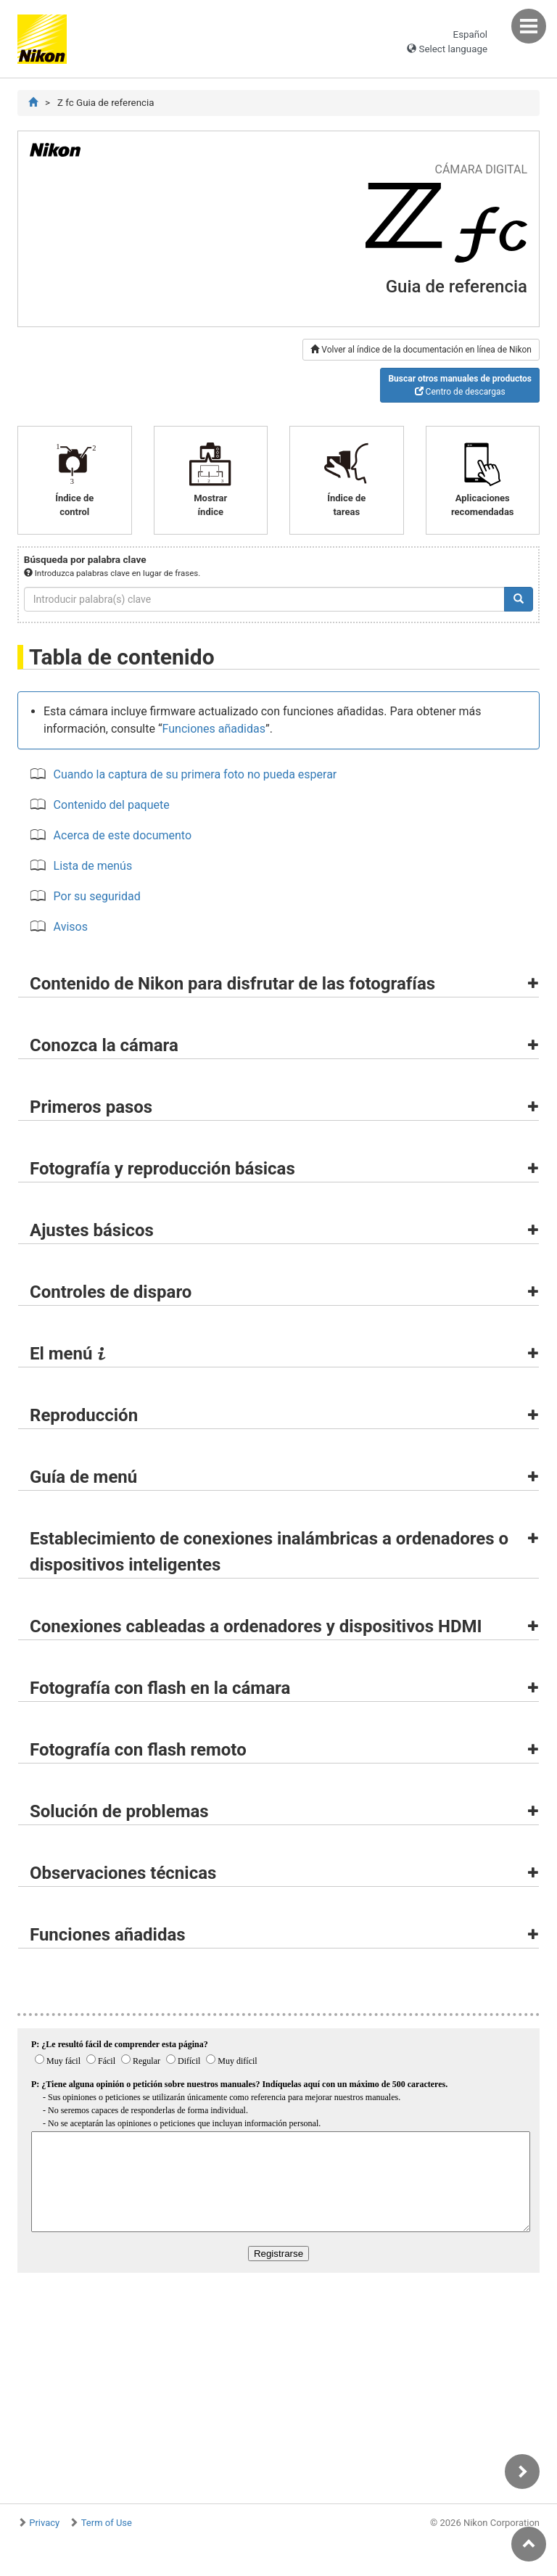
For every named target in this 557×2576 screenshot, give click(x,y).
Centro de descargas (460, 385)
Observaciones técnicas (123, 1873)
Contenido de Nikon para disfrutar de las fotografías (232, 984)
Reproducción (84, 1415)
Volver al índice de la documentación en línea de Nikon (421, 350)
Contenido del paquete (112, 805)
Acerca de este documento (122, 835)
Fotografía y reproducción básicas (162, 1169)
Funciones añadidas (213, 729)
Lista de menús (93, 866)
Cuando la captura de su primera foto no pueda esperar (195, 774)
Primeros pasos (91, 1107)
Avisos (71, 927)
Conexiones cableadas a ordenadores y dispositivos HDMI (256, 1626)
